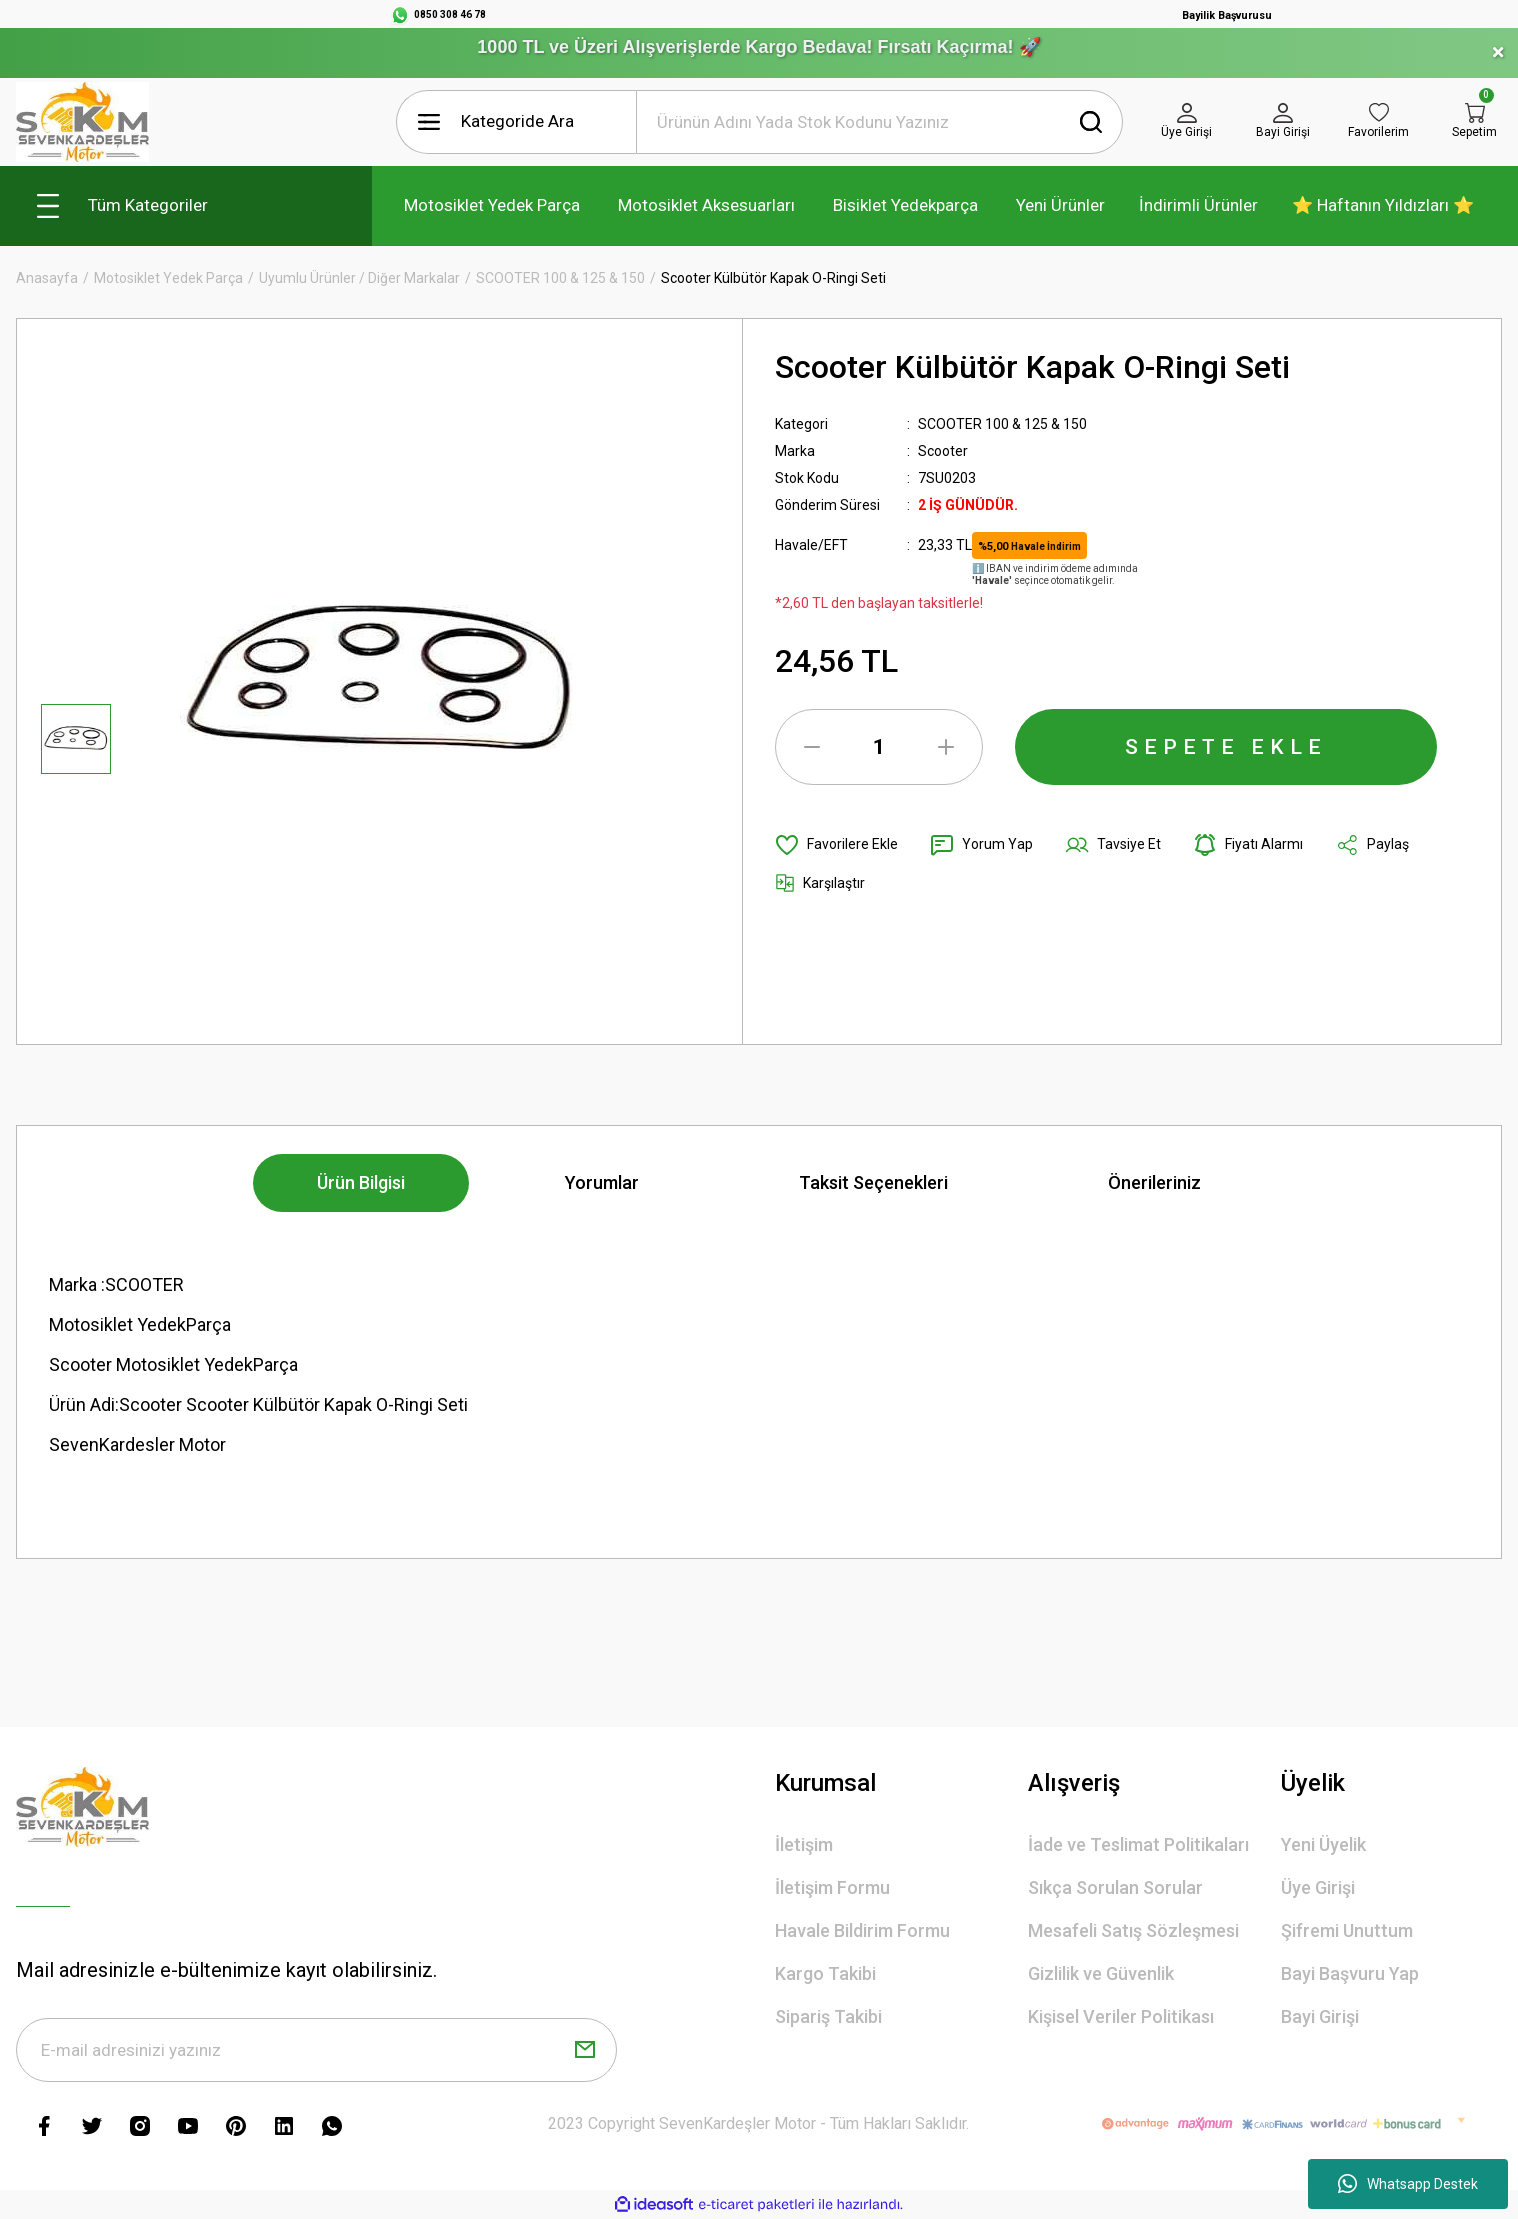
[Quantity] (879, 747)
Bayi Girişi (1320, 2016)
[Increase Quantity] (946, 747)
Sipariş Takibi (828, 2016)
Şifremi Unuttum (1347, 1930)
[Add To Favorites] (836, 845)
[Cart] (1475, 122)
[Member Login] (1187, 122)
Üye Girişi (1318, 1887)
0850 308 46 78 (450, 14)
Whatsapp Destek (1408, 2184)
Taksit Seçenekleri (873, 1182)
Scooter (943, 451)
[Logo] (82, 122)
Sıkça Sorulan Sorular (1115, 1887)
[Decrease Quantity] (812, 747)
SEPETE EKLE (1226, 747)
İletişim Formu (832, 1887)
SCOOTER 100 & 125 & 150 (1002, 424)
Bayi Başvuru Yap (1350, 1973)
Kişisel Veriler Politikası (1121, 2016)
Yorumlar (602, 1182)
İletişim (804, 1844)
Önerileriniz (1154, 1182)
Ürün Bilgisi (361, 1182)
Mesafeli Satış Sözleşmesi (1133, 1930)
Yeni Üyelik (1323, 1844)
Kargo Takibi (825, 1973)
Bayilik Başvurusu (1227, 15)
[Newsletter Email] (316, 2050)
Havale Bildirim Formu (862, 1930)
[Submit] (585, 2050)
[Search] (879, 122)
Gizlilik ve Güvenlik (1101, 1973)
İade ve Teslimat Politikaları (1138, 1844)
